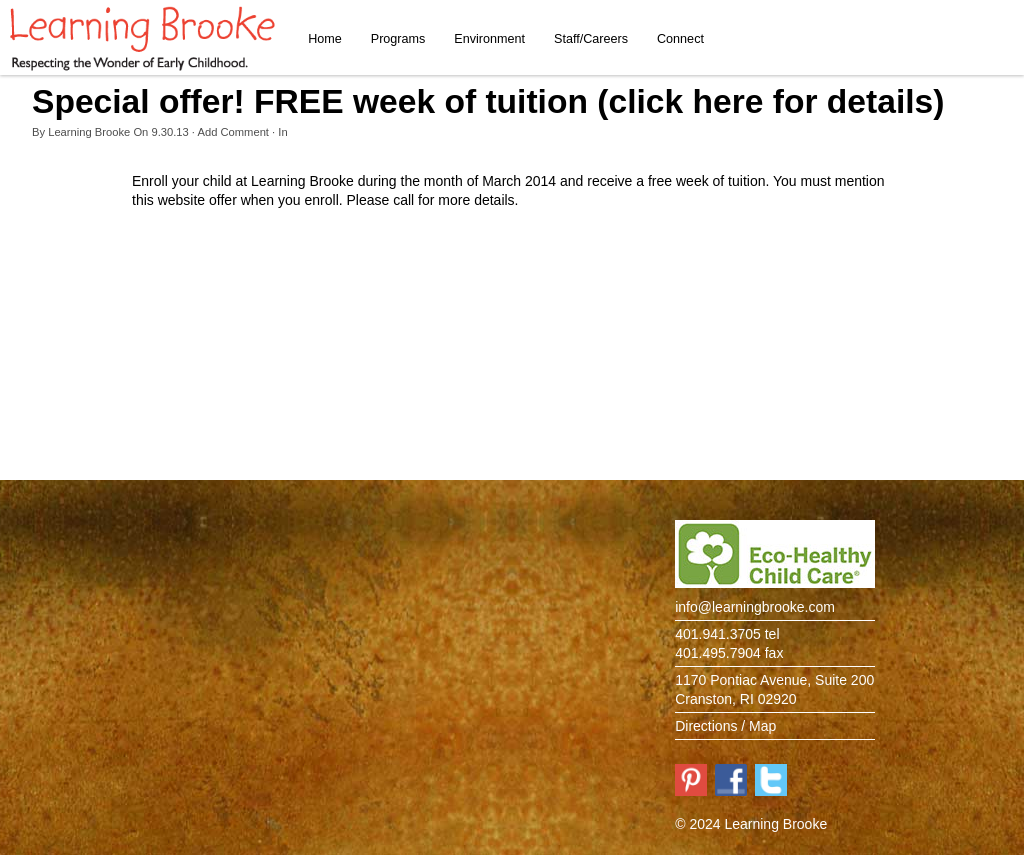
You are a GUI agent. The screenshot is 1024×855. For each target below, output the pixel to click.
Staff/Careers (591, 39)
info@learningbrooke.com (755, 607)
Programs (398, 39)
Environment (489, 39)
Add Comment (233, 132)
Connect (680, 39)
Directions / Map (725, 726)
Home (325, 39)
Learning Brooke (89, 132)
